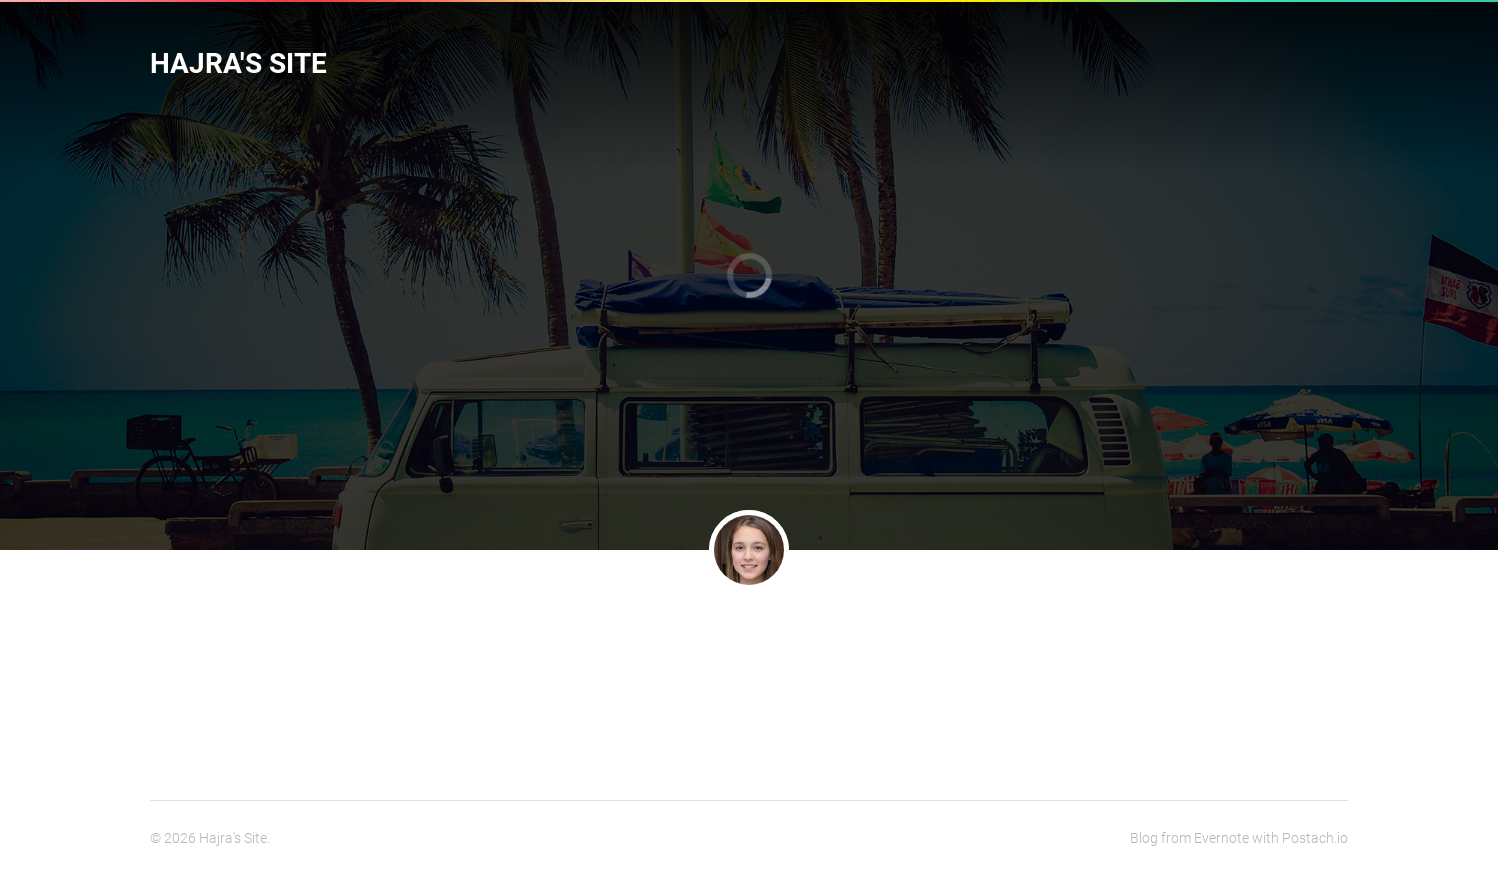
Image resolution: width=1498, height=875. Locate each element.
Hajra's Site (238, 63)
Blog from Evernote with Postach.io (1239, 838)
